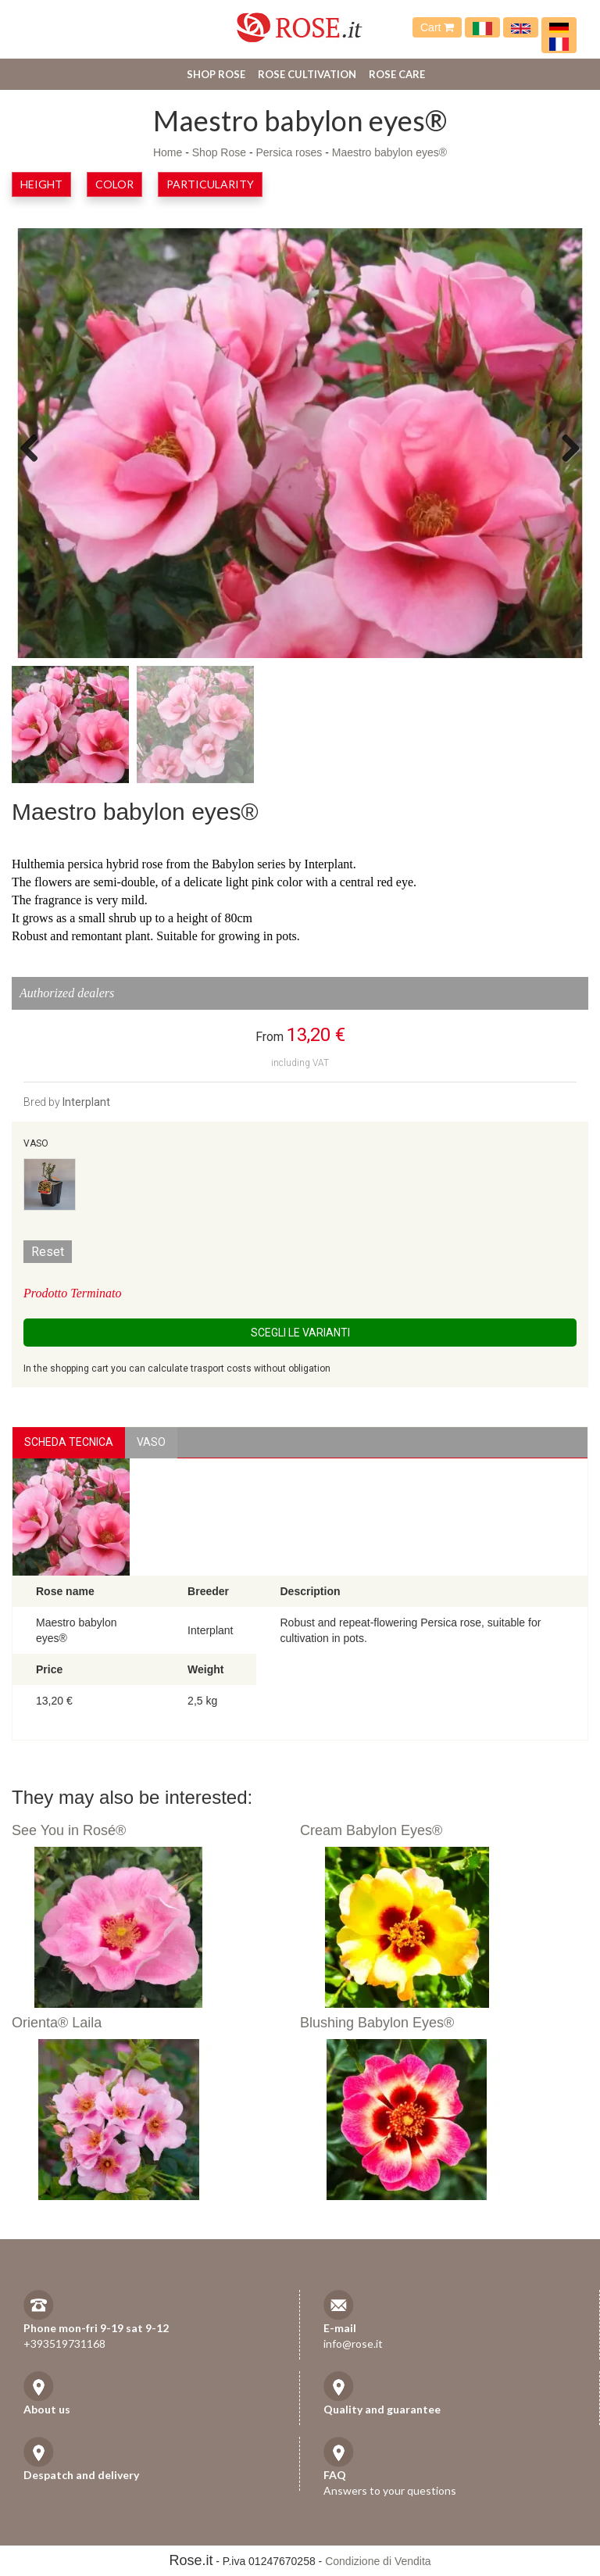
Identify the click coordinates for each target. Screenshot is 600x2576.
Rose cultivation (307, 74)
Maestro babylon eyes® (389, 152)
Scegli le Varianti (300, 1332)
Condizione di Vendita (377, 2561)
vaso (151, 1442)
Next (564, 447)
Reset (47, 1251)
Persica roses (289, 152)
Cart (437, 27)
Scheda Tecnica (68, 1442)
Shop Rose (216, 74)
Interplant (86, 1102)
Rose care (397, 74)
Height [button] (41, 184)
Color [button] (114, 184)
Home (167, 152)
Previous (35, 447)
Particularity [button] (210, 184)
